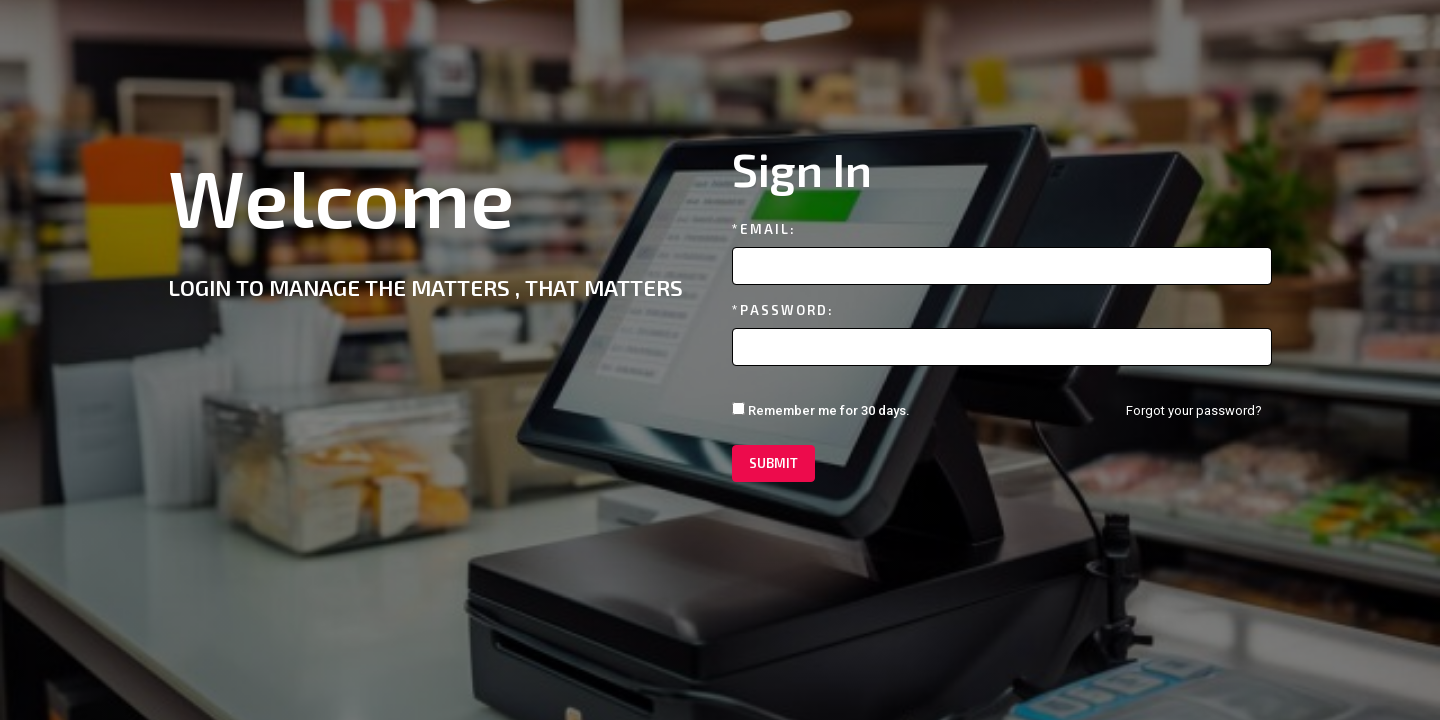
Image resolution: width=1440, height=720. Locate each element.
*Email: (764, 229)
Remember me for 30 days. (821, 410)
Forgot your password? (1194, 410)
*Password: (783, 310)
